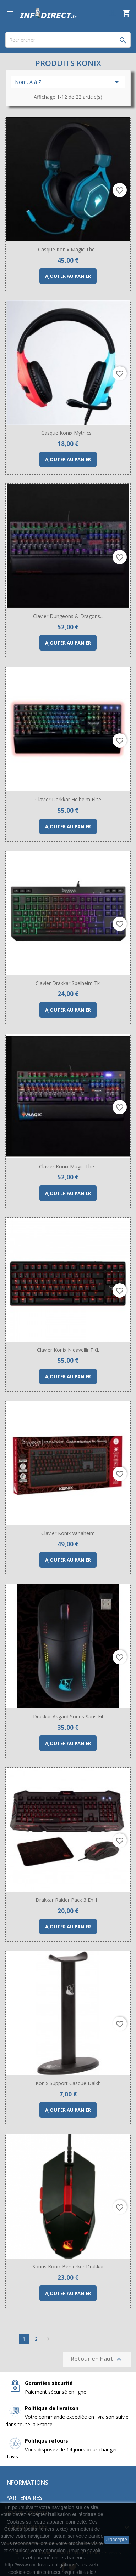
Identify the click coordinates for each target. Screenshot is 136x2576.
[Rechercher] (68, 40)
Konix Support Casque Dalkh (68, 2083)
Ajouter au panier (68, 276)
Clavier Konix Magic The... (68, 1166)
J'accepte (116, 2539)
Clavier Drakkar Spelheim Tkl (68, 983)
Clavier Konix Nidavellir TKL (68, 1349)
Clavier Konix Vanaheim (68, 1533)
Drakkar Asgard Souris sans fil (68, 1716)
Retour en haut (97, 2359)
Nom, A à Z (68, 82)
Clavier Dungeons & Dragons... (68, 616)
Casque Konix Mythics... (68, 432)
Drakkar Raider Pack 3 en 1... (68, 1899)
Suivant (48, 2339)
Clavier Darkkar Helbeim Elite (68, 799)
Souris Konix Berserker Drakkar (68, 2266)
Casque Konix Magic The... (68, 249)
